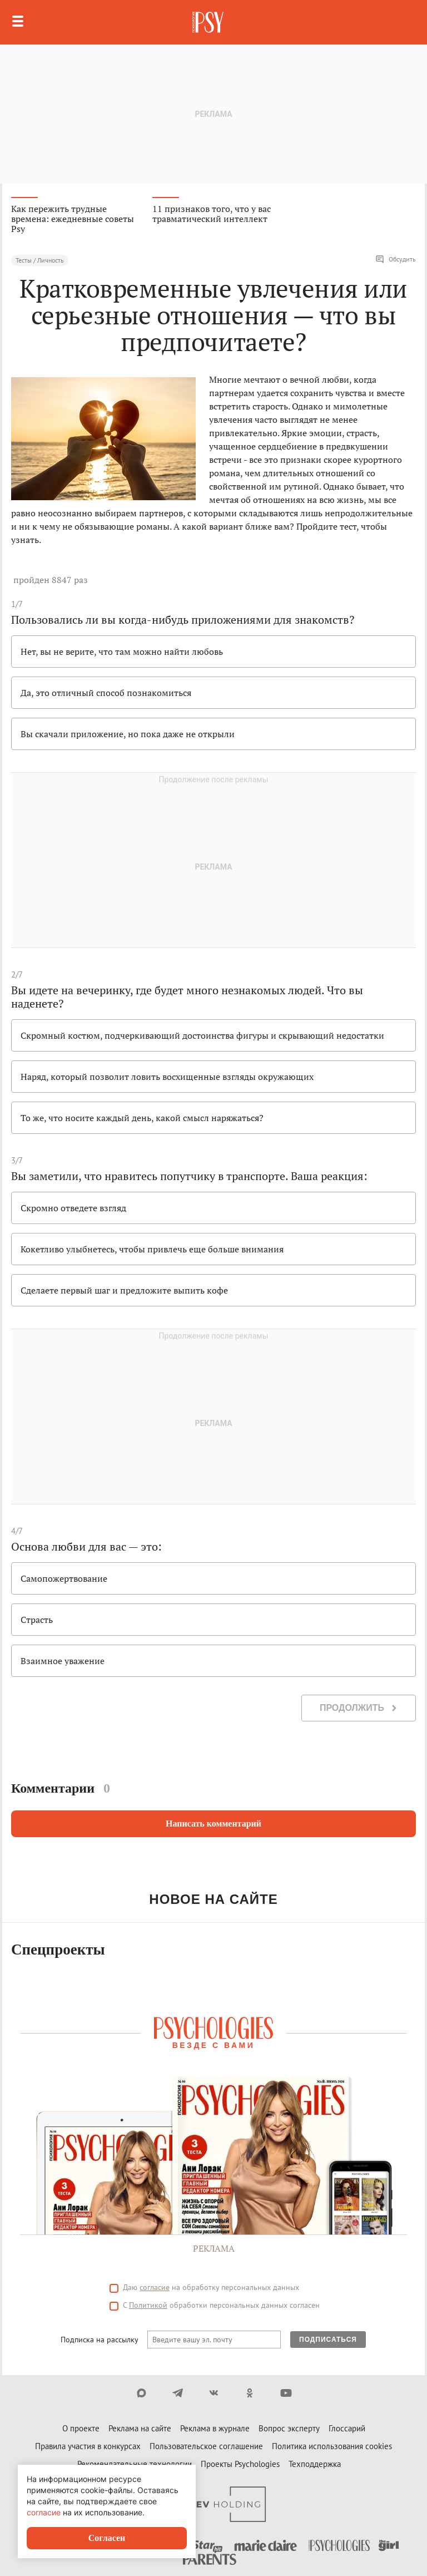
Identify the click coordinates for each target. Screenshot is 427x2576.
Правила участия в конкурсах (88, 2446)
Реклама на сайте (139, 2428)
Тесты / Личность (40, 260)
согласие (155, 2287)
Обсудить (395, 259)
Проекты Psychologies (240, 2464)
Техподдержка (315, 2464)
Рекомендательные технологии (134, 2464)
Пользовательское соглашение (206, 2446)
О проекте (81, 2428)
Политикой (148, 2305)
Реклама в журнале (215, 2428)
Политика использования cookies (332, 2446)
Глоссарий (347, 2428)
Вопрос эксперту (289, 2428)
